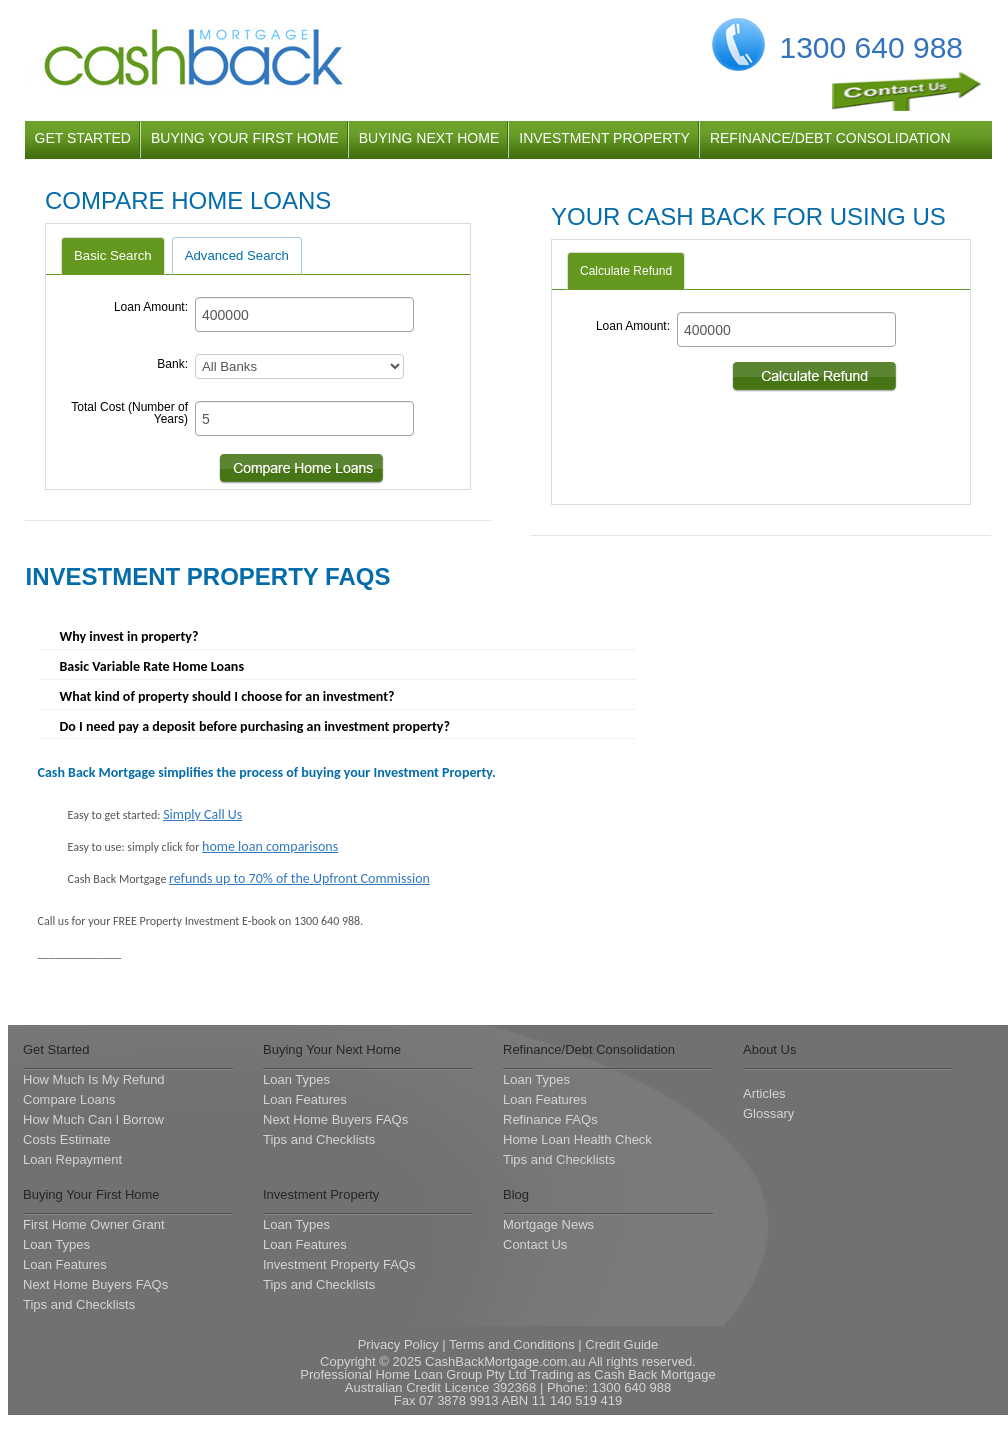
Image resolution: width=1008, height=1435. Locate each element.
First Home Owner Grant (94, 1224)
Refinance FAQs (550, 1119)
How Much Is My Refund (94, 1079)
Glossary (768, 1113)
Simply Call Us (202, 814)
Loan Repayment (72, 1159)
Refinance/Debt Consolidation (589, 1049)
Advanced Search (237, 255)
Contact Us (535, 1244)
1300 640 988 (872, 47)
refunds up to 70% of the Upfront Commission (299, 878)
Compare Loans (69, 1099)
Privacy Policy (398, 1344)
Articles (764, 1093)
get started (83, 137)
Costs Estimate (66, 1139)
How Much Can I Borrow (93, 1119)
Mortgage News (548, 1224)
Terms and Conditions (512, 1344)
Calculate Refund (626, 271)
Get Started (56, 1049)
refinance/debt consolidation (830, 137)
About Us (769, 1049)
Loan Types (296, 1079)
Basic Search (113, 255)
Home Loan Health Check (577, 1139)
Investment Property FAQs (339, 1264)
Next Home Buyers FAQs (335, 1119)
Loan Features (305, 1099)
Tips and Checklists (319, 1139)
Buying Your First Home (91, 1194)
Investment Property (321, 1194)
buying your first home (245, 137)
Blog (516, 1194)
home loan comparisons (270, 846)
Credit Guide (621, 1344)
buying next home (429, 137)
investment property (604, 137)
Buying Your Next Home (332, 1049)
